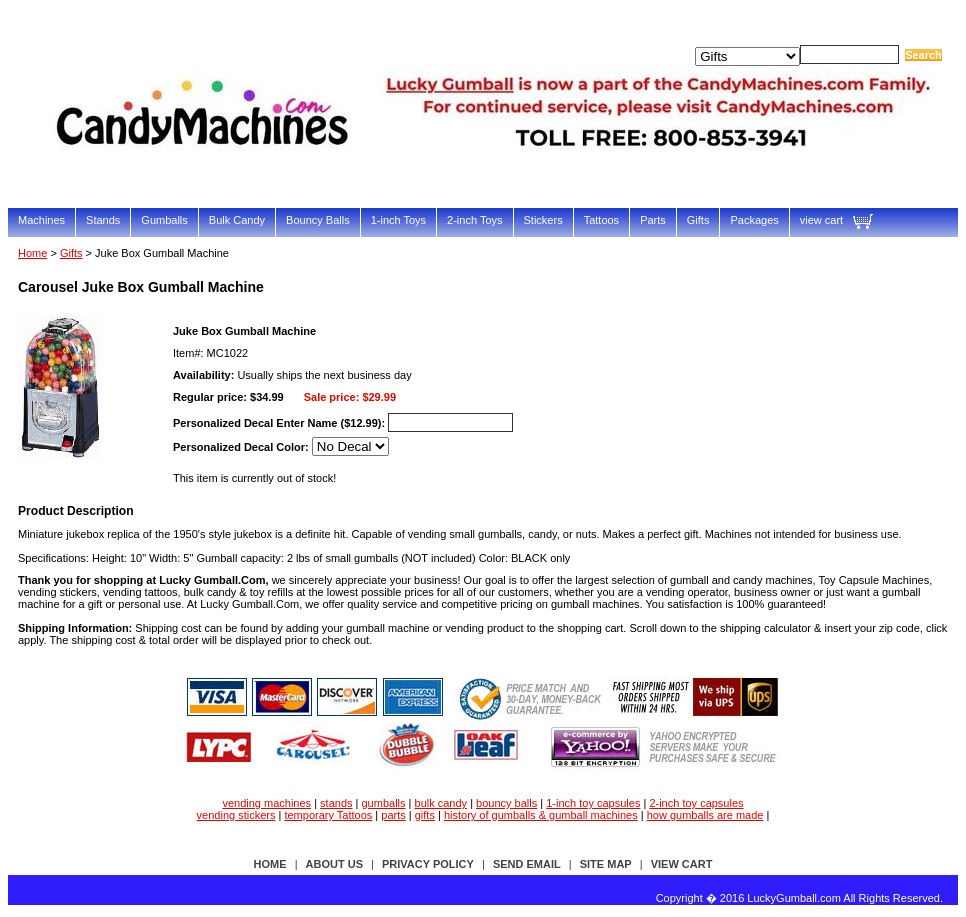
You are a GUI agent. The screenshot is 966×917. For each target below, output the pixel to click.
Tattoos (601, 220)
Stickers (543, 220)
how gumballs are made (705, 815)
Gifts (698, 220)
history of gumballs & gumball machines (541, 815)
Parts (653, 220)
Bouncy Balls (318, 220)
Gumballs (164, 220)
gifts (425, 815)
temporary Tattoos (328, 815)
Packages (754, 220)
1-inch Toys (398, 220)
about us (334, 864)
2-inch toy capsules (696, 803)
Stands (103, 220)
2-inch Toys (474, 220)
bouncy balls (506, 803)
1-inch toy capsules (593, 803)
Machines (41, 220)
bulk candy (441, 803)
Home (32, 253)
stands (336, 803)
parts (393, 815)
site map (606, 864)
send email (527, 864)
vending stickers (236, 815)
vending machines (266, 803)
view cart (821, 220)
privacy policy (428, 864)
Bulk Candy (237, 220)
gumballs (384, 803)
